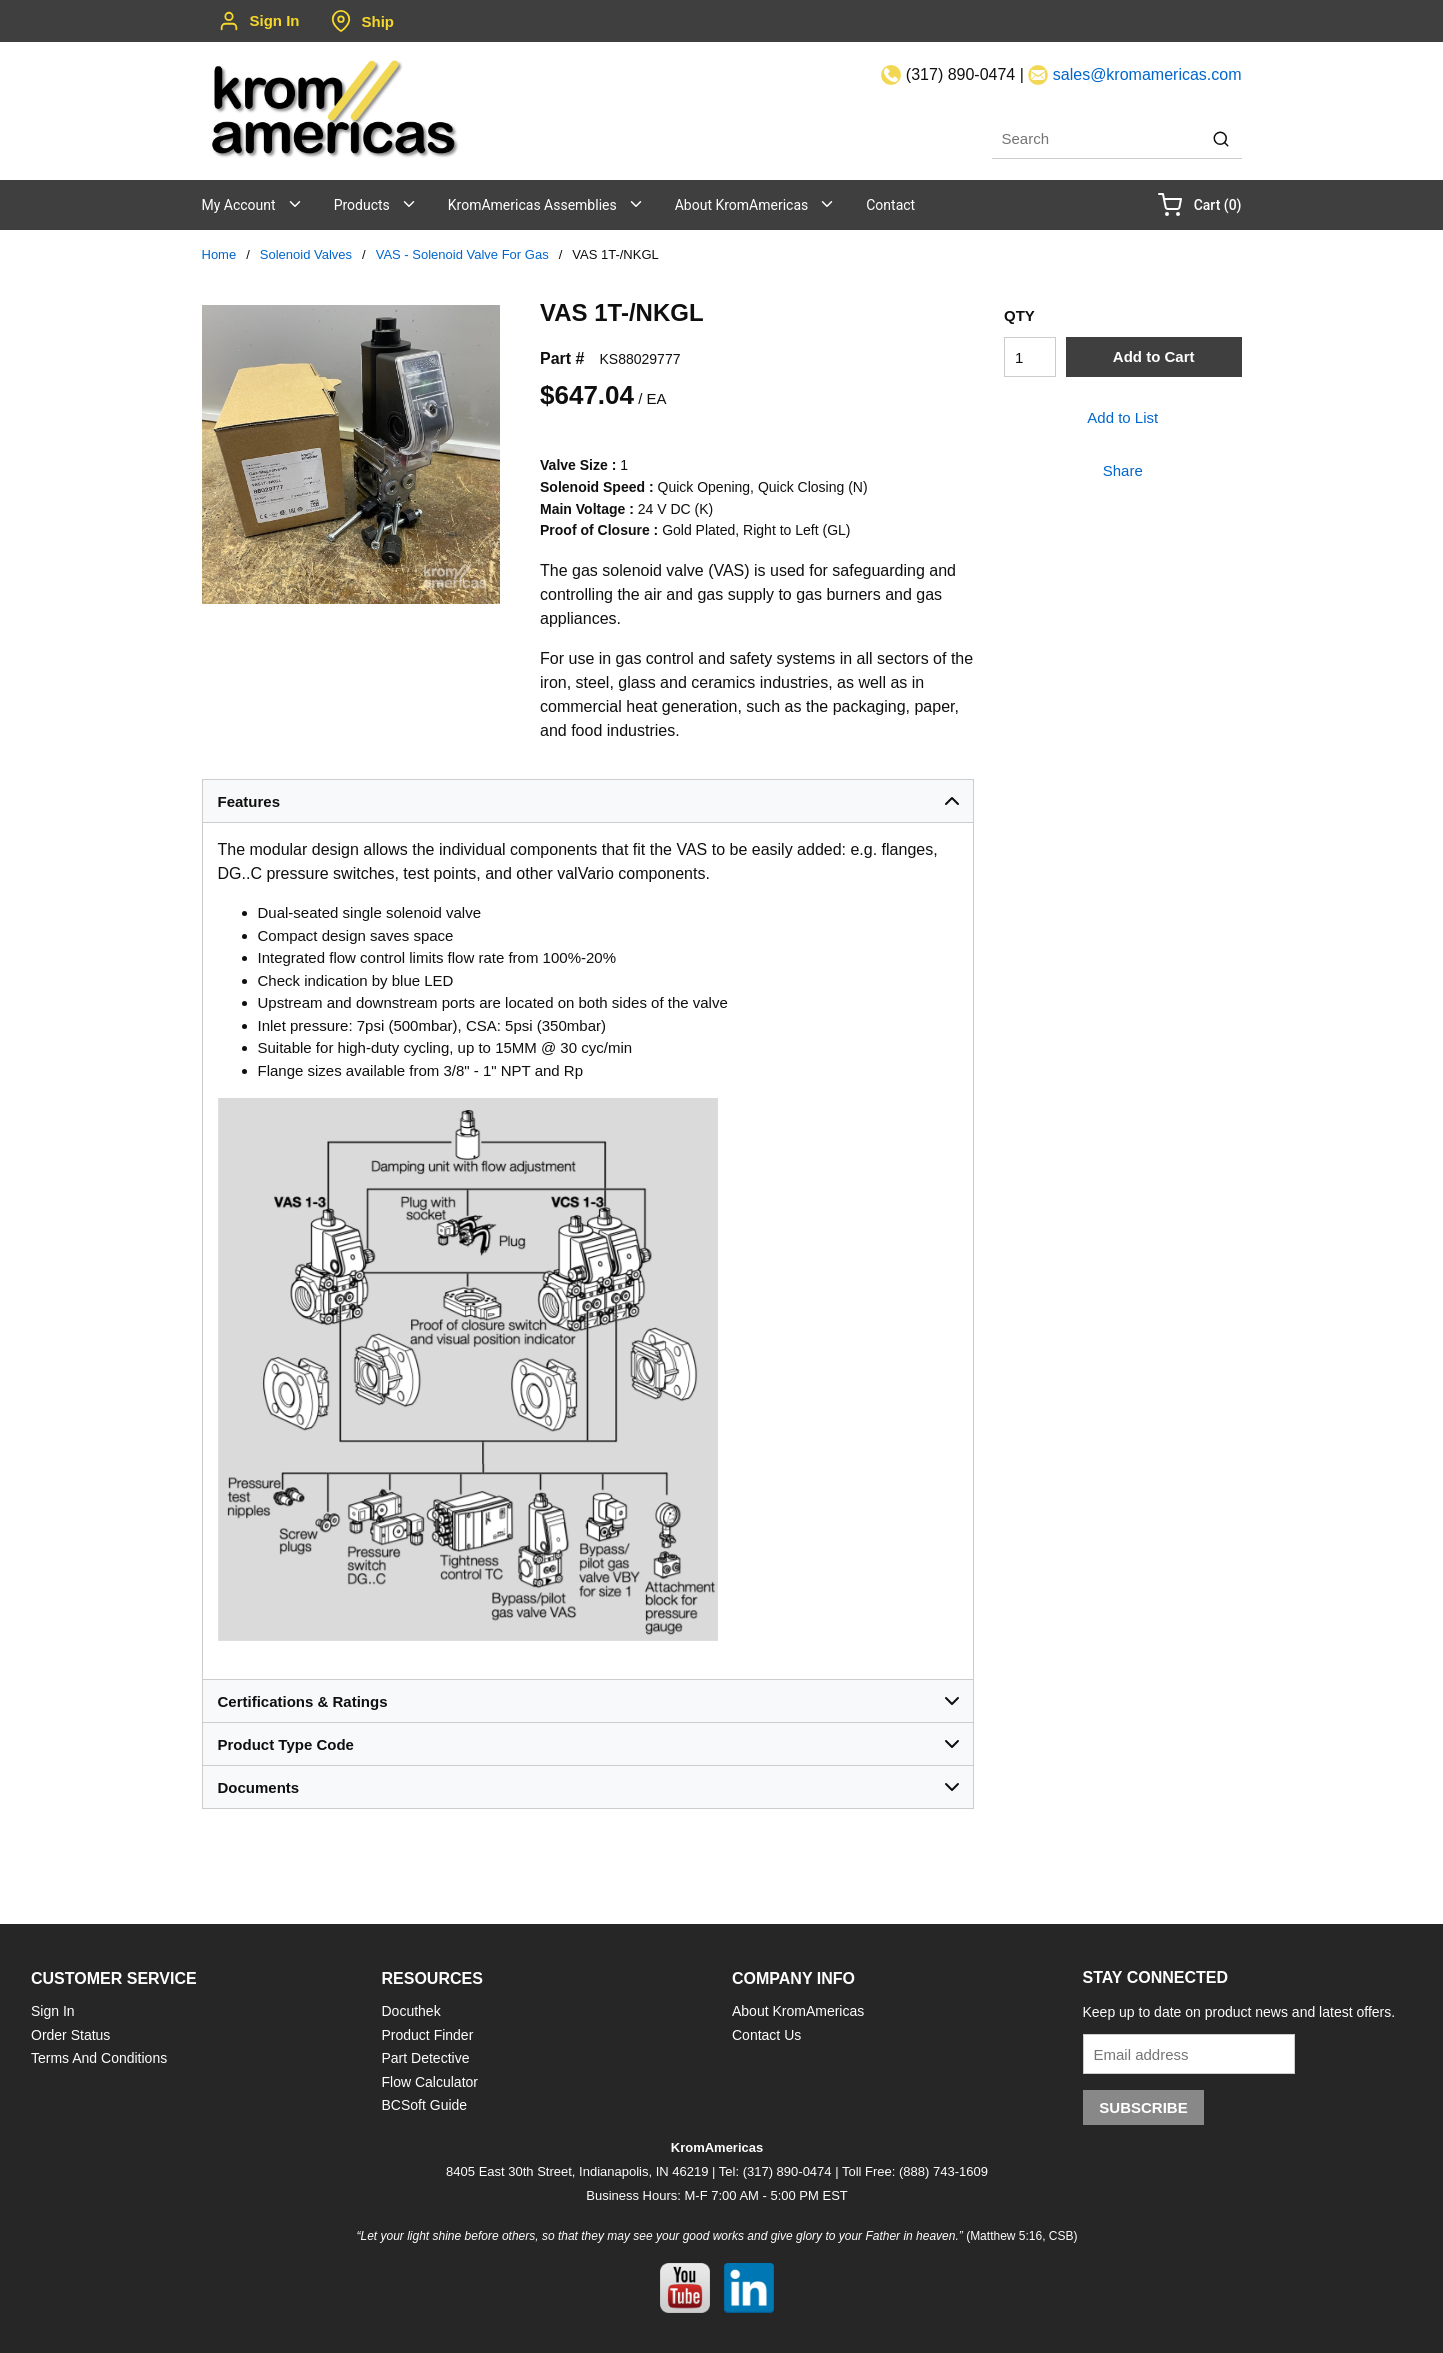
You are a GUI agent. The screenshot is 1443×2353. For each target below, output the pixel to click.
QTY (1019, 315)
